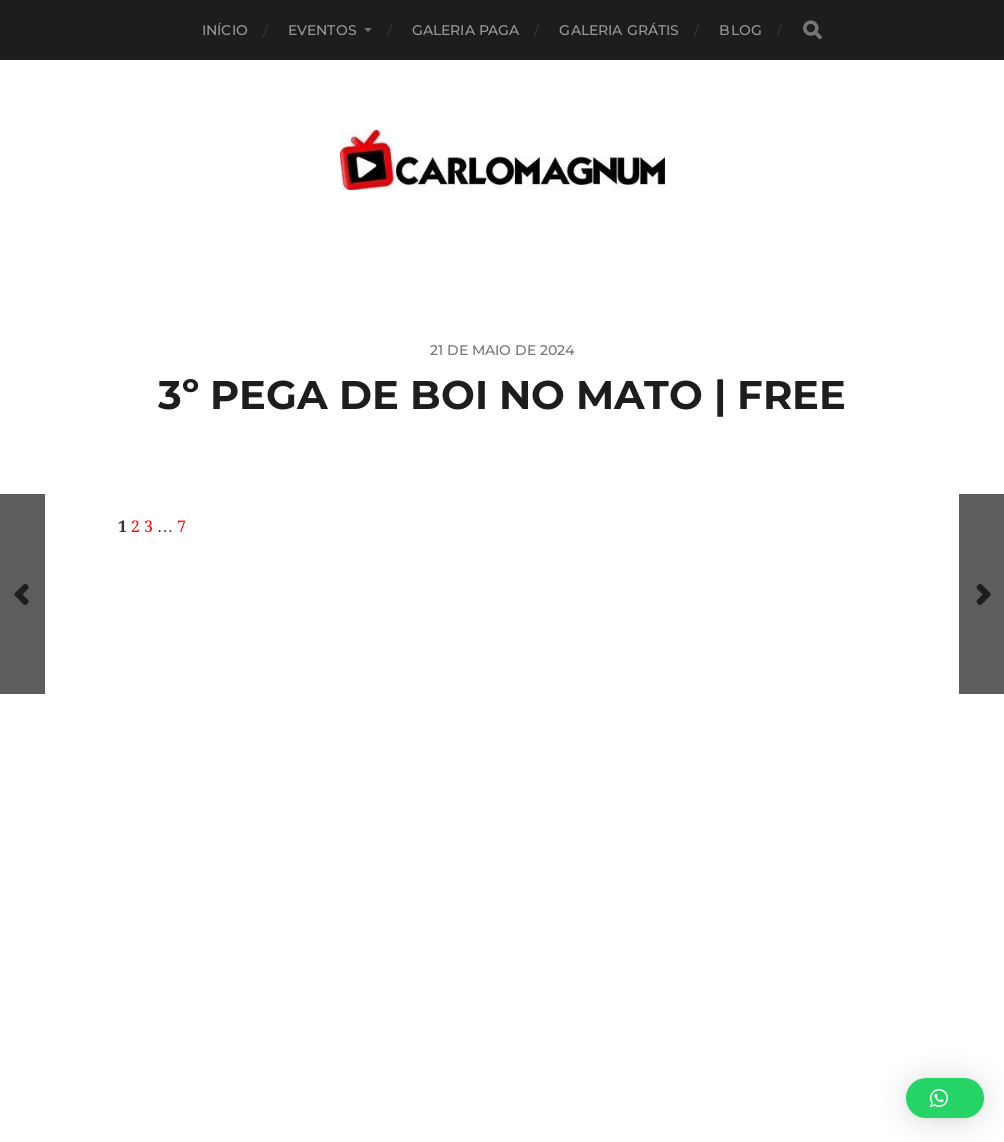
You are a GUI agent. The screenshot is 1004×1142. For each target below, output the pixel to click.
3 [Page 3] (148, 527)
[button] (945, 1098)
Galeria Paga (466, 30)
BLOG (740, 30)
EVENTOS (322, 30)
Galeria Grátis (619, 30)
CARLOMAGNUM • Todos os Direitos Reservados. (583, 1049)
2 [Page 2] (135, 527)
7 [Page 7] (181, 527)
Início (225, 30)
